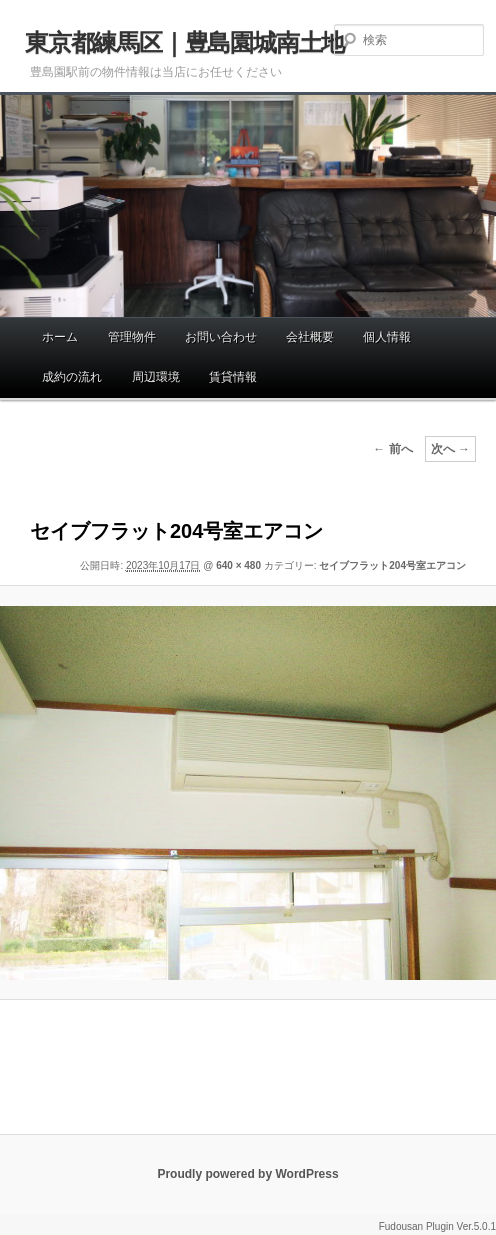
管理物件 (132, 337)
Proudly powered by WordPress (247, 1174)
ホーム (60, 337)
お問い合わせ (221, 337)
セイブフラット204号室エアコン (392, 565)
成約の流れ (72, 377)
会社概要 (310, 337)
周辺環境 (156, 377)
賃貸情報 (233, 377)
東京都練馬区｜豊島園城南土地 (184, 42)
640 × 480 (238, 565)
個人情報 (387, 337)
